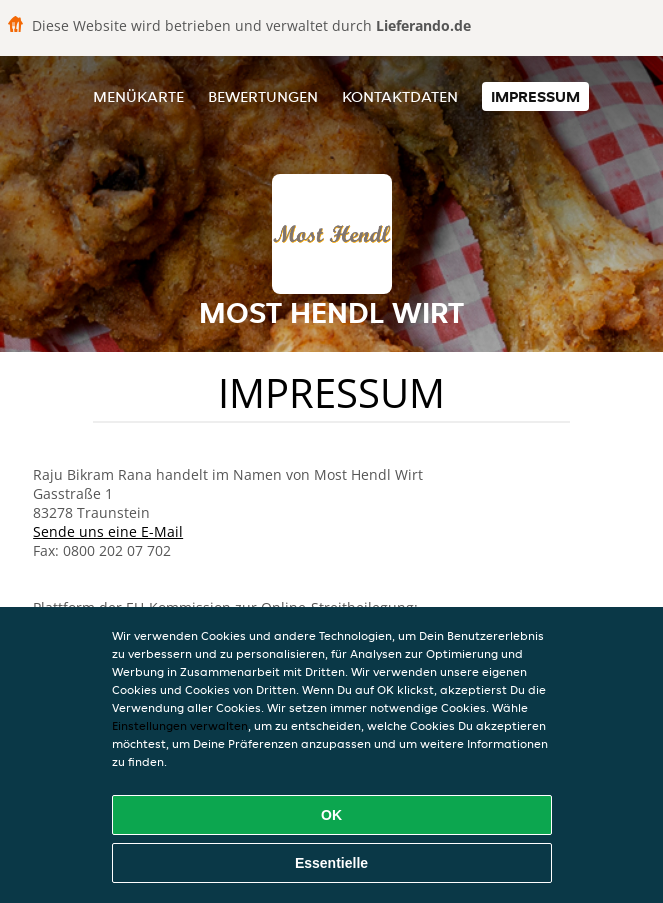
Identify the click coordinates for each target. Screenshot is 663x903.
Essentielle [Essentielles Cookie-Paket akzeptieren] (331, 863)
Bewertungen (263, 96)
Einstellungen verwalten (180, 725)
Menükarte (138, 96)
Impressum (535, 96)
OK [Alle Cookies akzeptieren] (331, 815)
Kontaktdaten (400, 96)
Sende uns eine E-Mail (108, 531)
